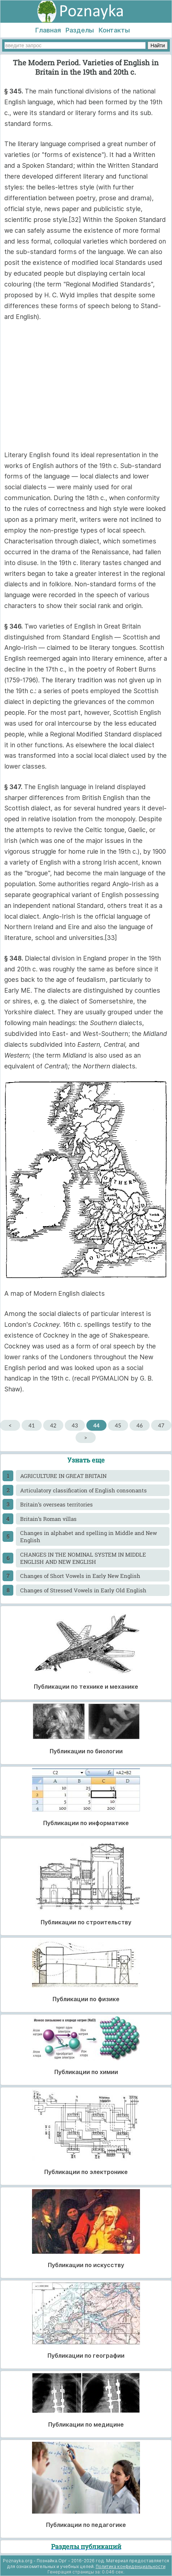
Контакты (114, 30)
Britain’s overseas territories (56, 1504)
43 (75, 1425)
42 (53, 1425)
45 (118, 1425)
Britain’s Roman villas (48, 1518)
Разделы (79, 30)
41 (31, 1425)
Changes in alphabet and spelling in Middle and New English (88, 1536)
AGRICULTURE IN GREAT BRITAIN (63, 1475)
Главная (48, 30)
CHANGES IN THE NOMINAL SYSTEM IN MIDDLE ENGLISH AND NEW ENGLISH (83, 1558)
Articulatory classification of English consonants (83, 1490)
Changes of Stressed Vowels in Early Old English (83, 1590)
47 (161, 1425)
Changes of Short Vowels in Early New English (80, 1575)
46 (139, 1425)
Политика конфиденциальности (131, 2566)
